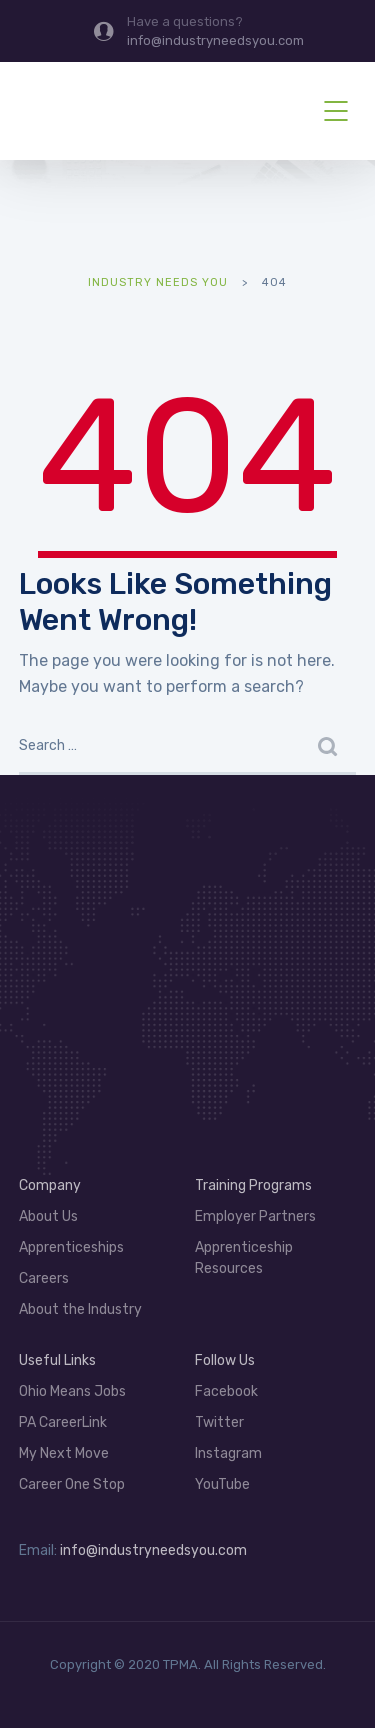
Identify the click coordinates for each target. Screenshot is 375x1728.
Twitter (219, 1422)
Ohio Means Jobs (72, 1391)
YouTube (222, 1484)
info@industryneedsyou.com (153, 1550)
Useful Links (57, 1360)
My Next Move (64, 1453)
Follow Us (225, 1360)
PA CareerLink (63, 1422)
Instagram (228, 1453)
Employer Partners (255, 1216)
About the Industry (80, 1309)
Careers (44, 1278)
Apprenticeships (71, 1247)
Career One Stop (72, 1484)
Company (50, 1185)
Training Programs (253, 1185)
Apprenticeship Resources (244, 1258)
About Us (48, 1216)
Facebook (226, 1391)
